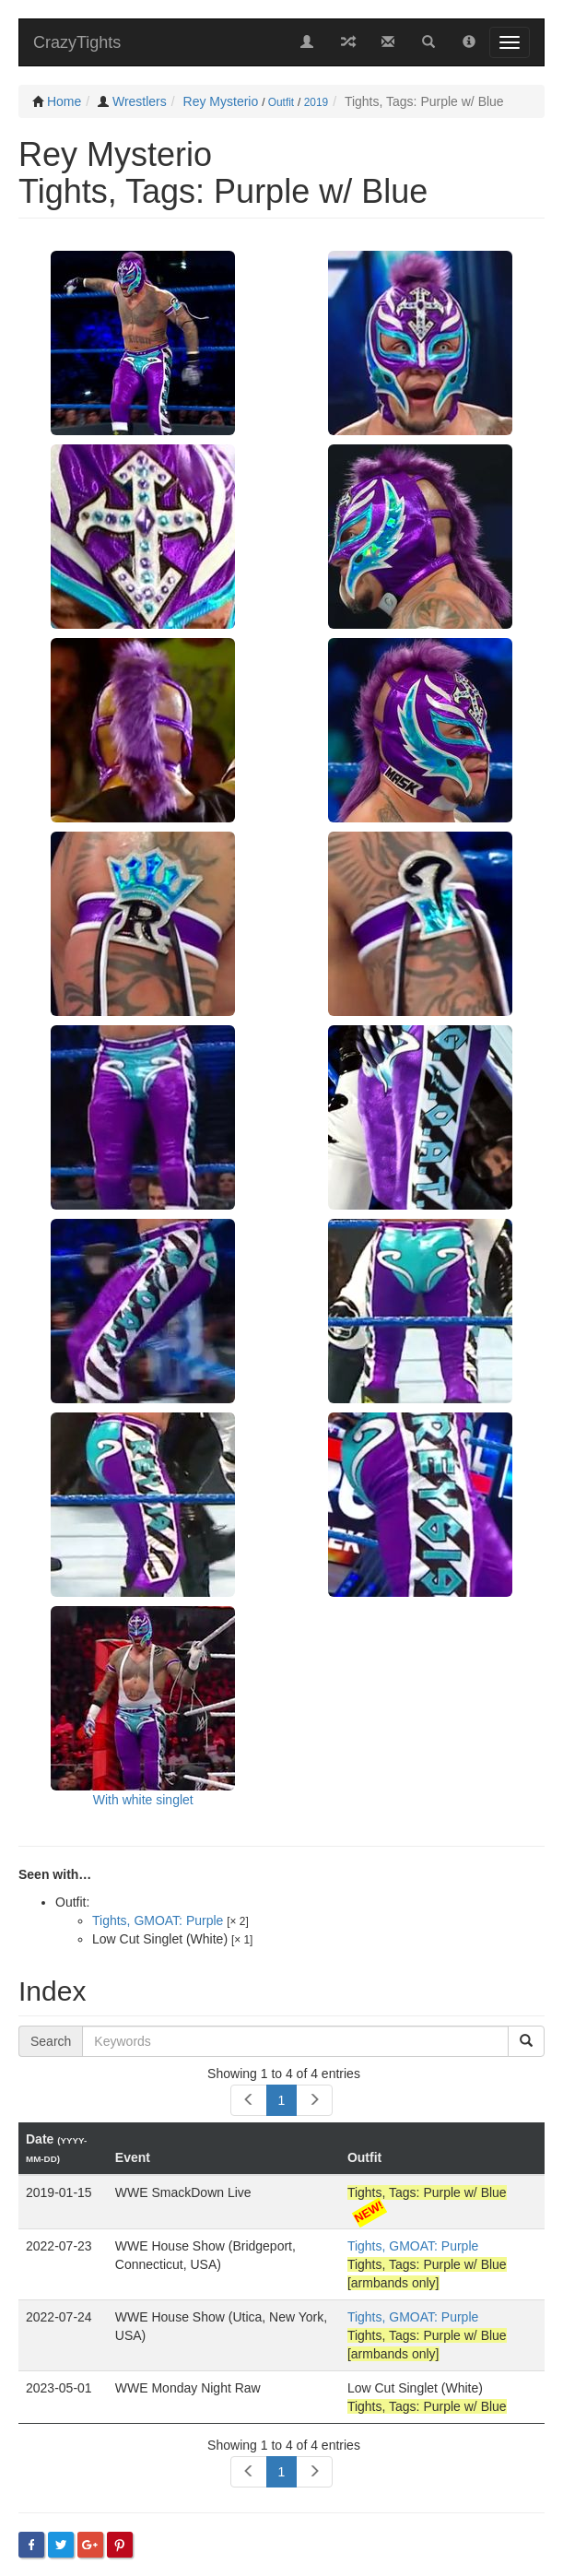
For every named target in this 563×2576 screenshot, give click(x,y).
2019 (316, 102)
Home (64, 101)
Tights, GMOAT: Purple (157, 1920)
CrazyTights (77, 42)
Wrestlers (139, 101)
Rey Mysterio (221, 101)
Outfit (281, 102)
